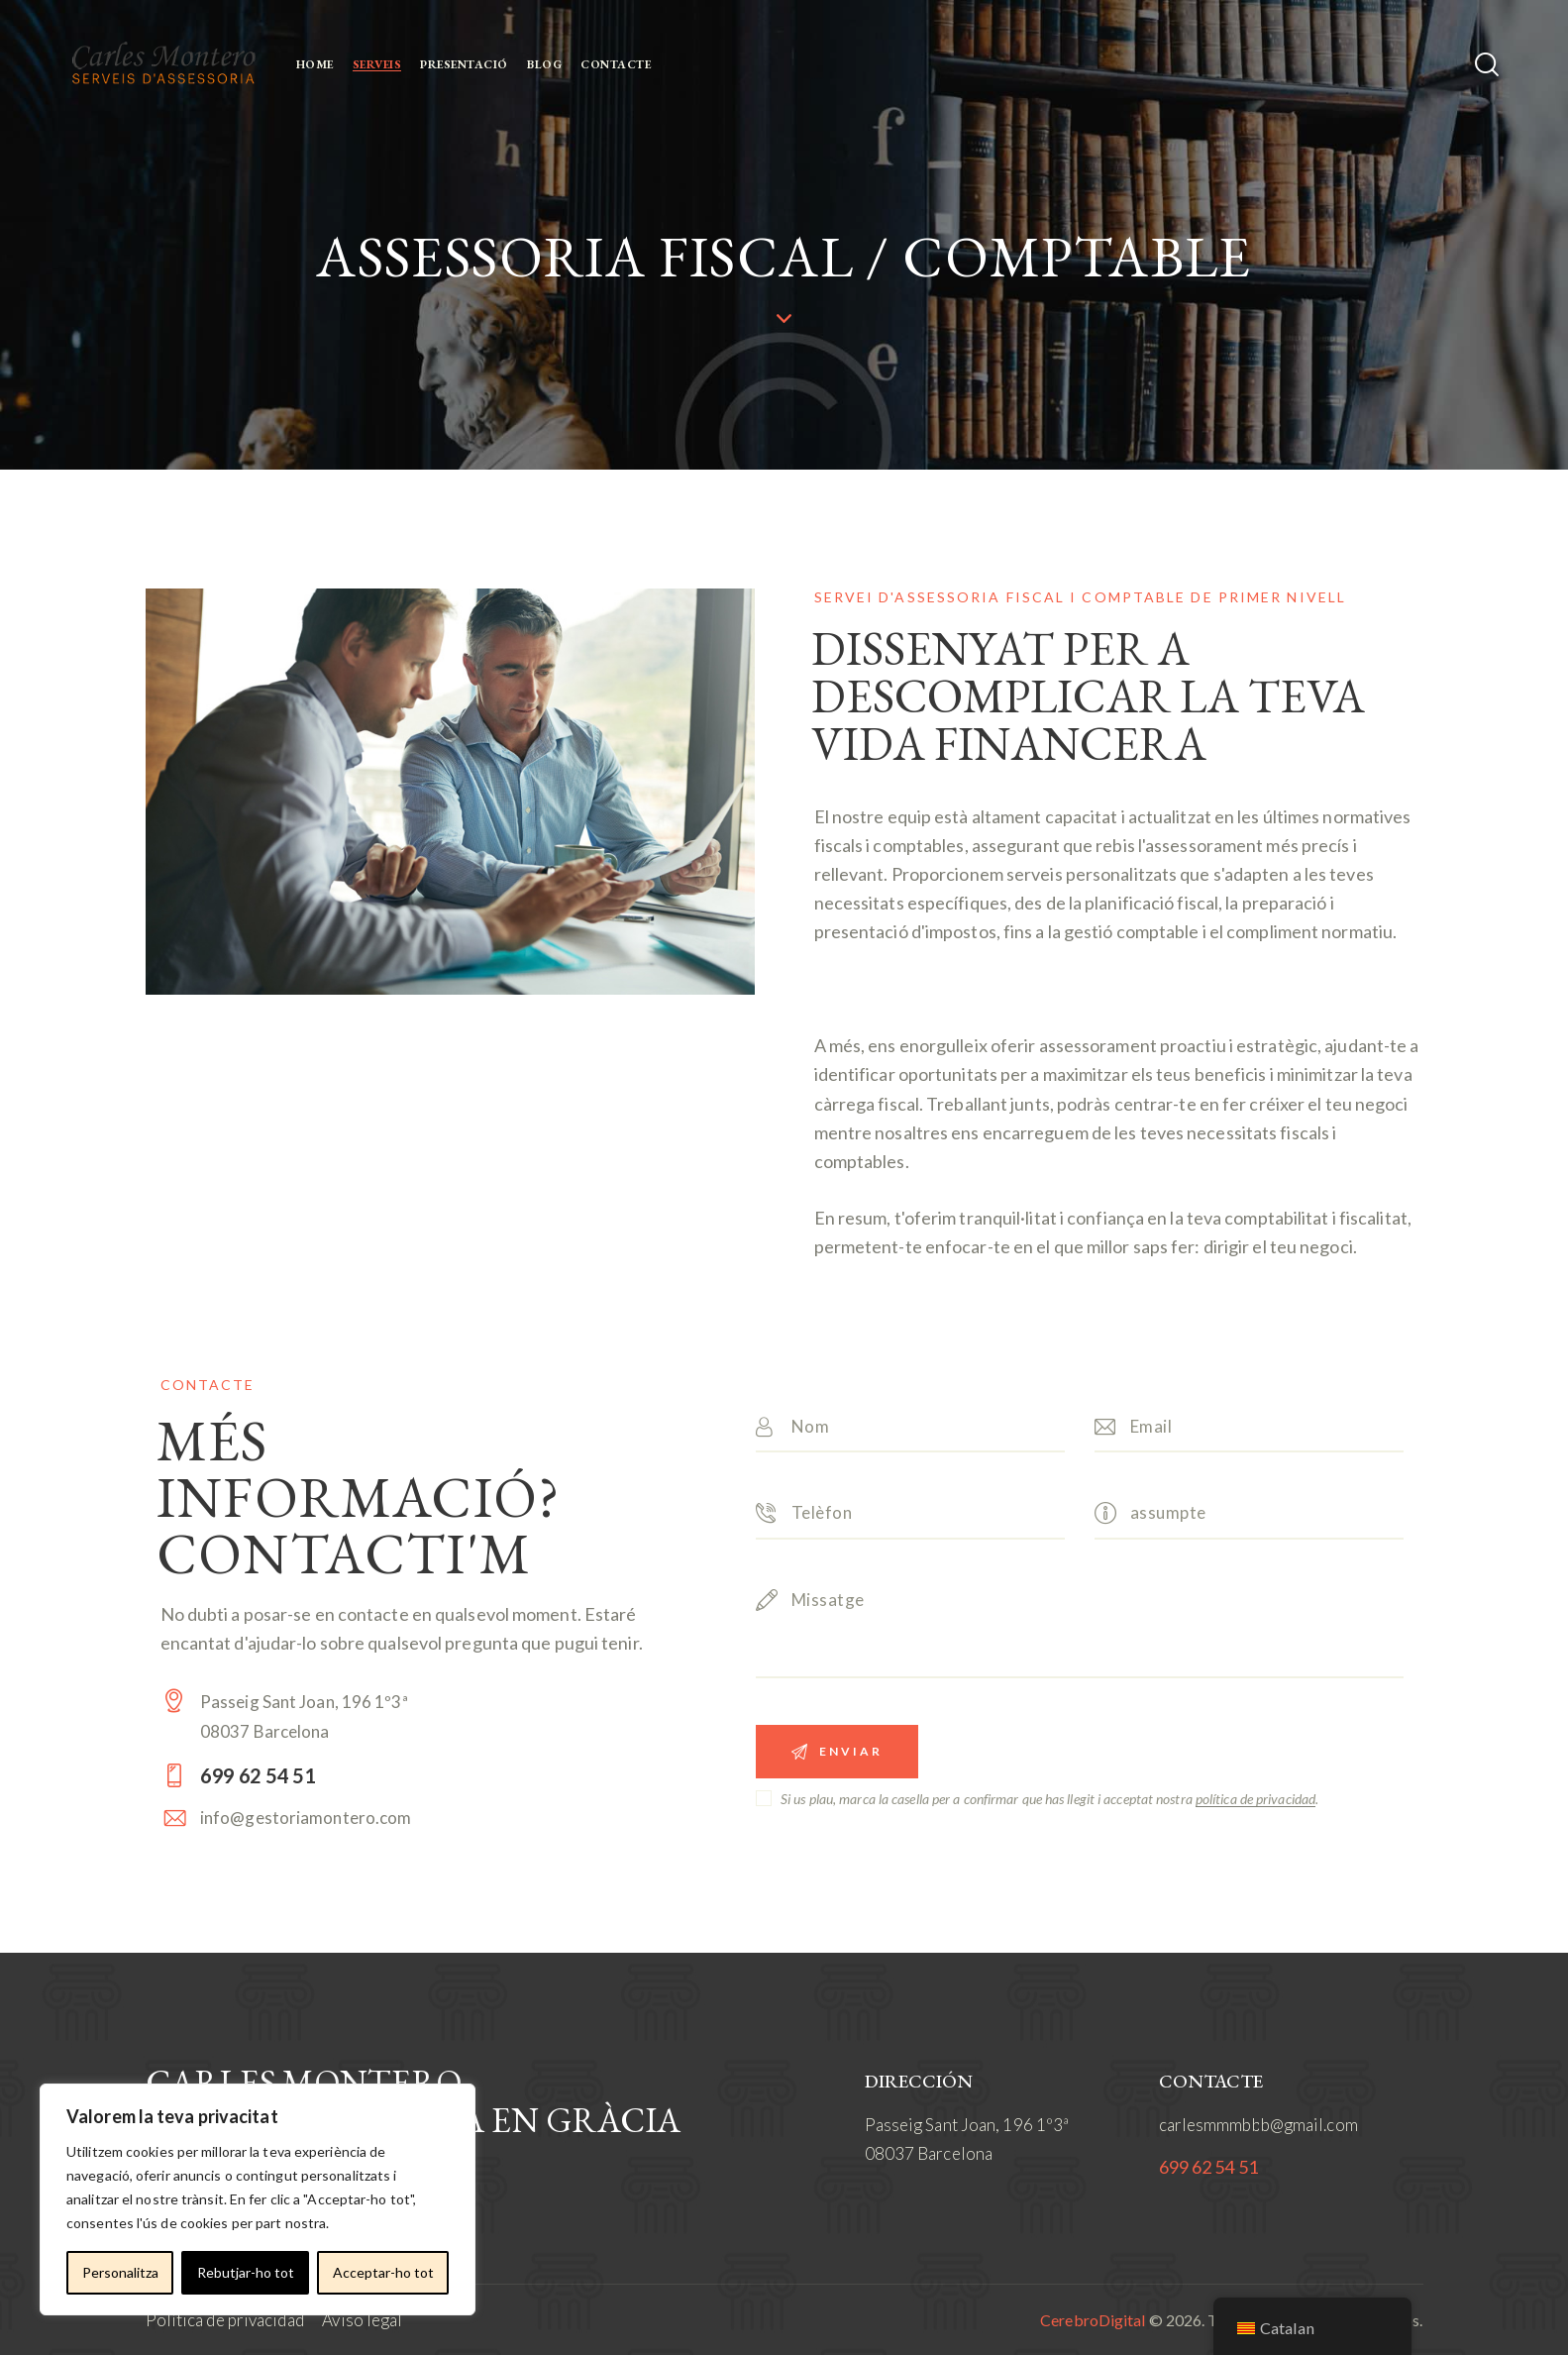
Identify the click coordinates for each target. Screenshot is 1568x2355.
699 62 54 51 (1208, 2167)
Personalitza (120, 2272)
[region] (257, 2199)
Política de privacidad (225, 2319)
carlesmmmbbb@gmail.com (1258, 2124)
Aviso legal (362, 2319)
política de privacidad (1255, 1799)
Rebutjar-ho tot (245, 2272)
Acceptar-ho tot (383, 2272)
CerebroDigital (1092, 2319)
